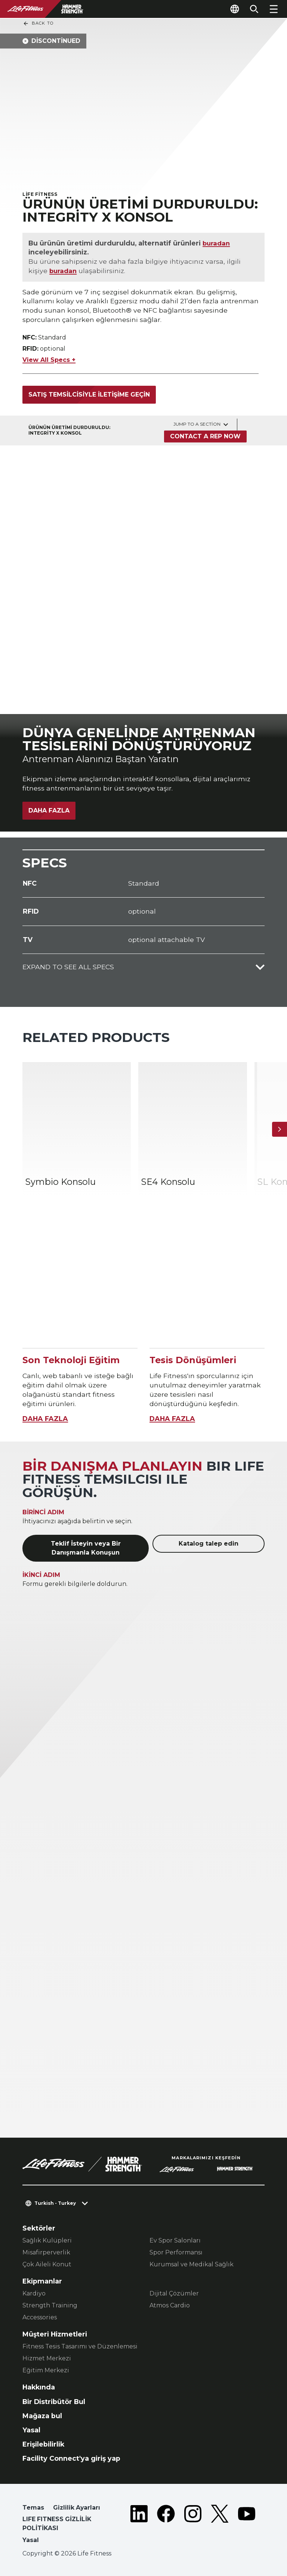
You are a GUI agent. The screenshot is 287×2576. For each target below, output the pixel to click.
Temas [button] (33, 2507)
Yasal (31, 2430)
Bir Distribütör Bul (53, 2402)
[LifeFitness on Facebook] (166, 2525)
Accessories (39, 2317)
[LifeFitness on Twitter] (220, 2525)
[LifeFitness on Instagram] (193, 2525)
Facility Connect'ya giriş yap (71, 2458)
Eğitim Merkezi (45, 2370)
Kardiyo (34, 2293)
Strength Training (49, 2305)
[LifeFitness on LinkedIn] (139, 2525)
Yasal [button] (30, 2540)
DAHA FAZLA (45, 1418)
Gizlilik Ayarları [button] (76, 2507)
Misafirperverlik (46, 2252)
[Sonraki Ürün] (279, 1128)
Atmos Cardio (169, 2305)
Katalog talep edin (208, 1543)
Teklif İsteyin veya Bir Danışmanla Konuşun (86, 1548)
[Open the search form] (254, 8)
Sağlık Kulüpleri (47, 2240)
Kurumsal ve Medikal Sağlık (191, 2264)
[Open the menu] (273, 8)
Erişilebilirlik (43, 2444)
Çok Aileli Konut (46, 2264)
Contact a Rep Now (205, 436)
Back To (38, 23)
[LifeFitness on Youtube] (247, 2525)
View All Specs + (48, 359)
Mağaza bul (42, 2416)
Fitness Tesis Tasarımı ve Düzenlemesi (80, 2346)
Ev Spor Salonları (175, 2240)
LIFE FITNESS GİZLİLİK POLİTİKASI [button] (56, 2524)
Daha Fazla (49, 810)
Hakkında (38, 2387)
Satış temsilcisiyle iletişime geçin (89, 394)
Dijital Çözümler (174, 2293)
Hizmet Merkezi (46, 2358)
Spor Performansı (176, 2252)
